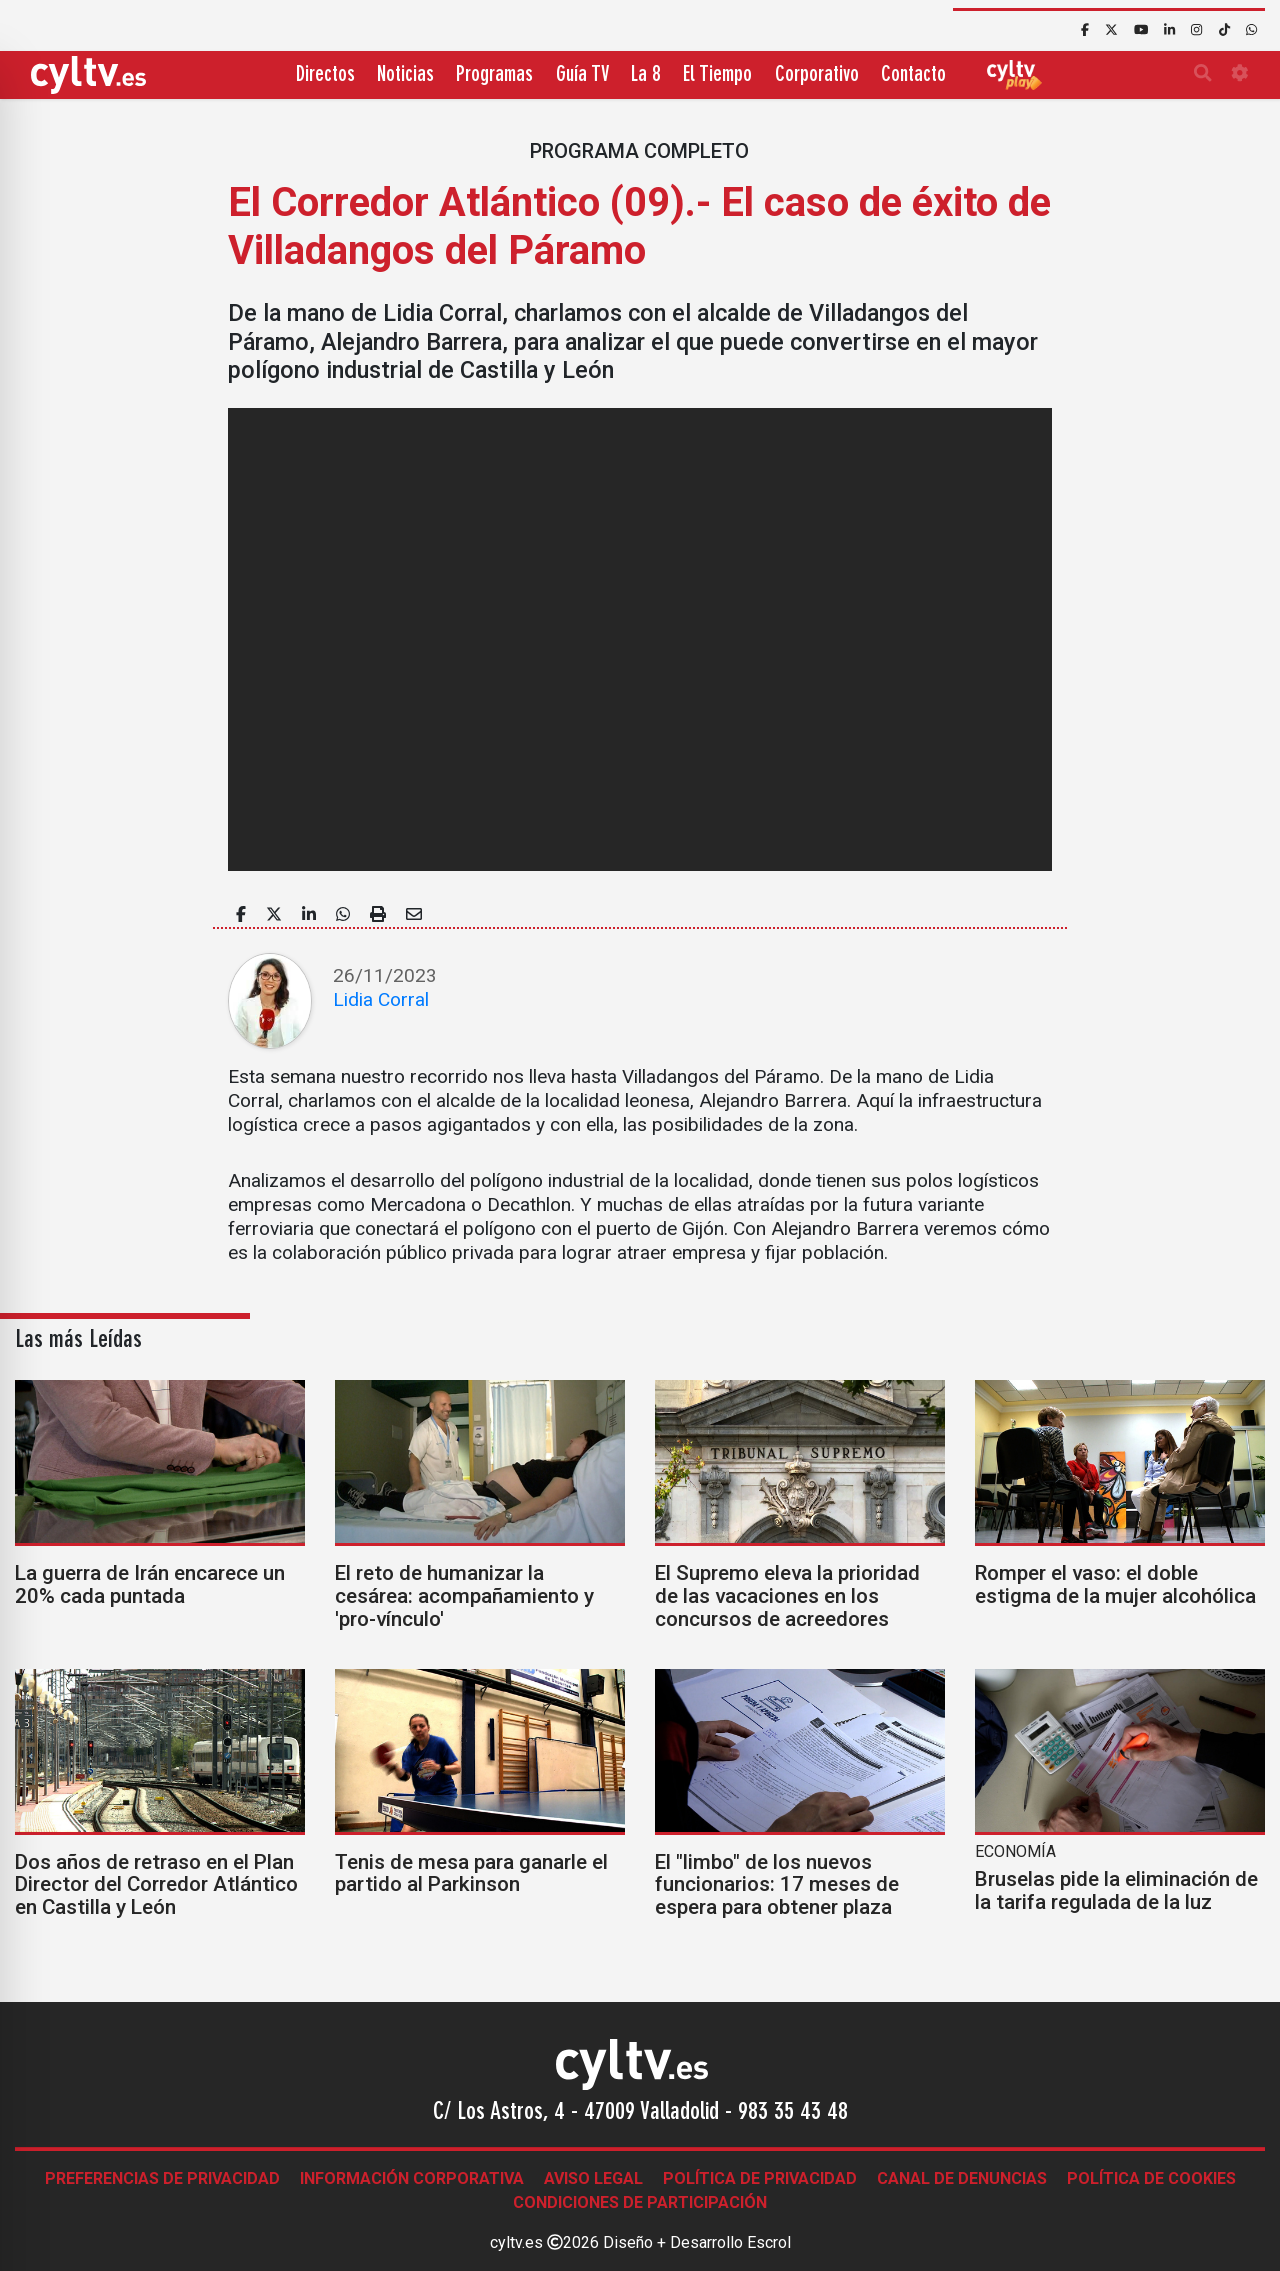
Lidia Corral (381, 999)
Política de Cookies (1151, 2178)
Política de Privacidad (760, 2178)
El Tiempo (717, 75)
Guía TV (582, 75)
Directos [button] (325, 75)
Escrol (769, 2242)
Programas (494, 75)
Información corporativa (412, 2178)
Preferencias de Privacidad (162, 2178)
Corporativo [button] (817, 75)
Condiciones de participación (640, 2202)
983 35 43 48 (793, 2113)
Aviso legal (593, 2178)
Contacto (913, 75)
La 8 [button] (646, 75)
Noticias (405, 75)
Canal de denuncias (962, 2178)
